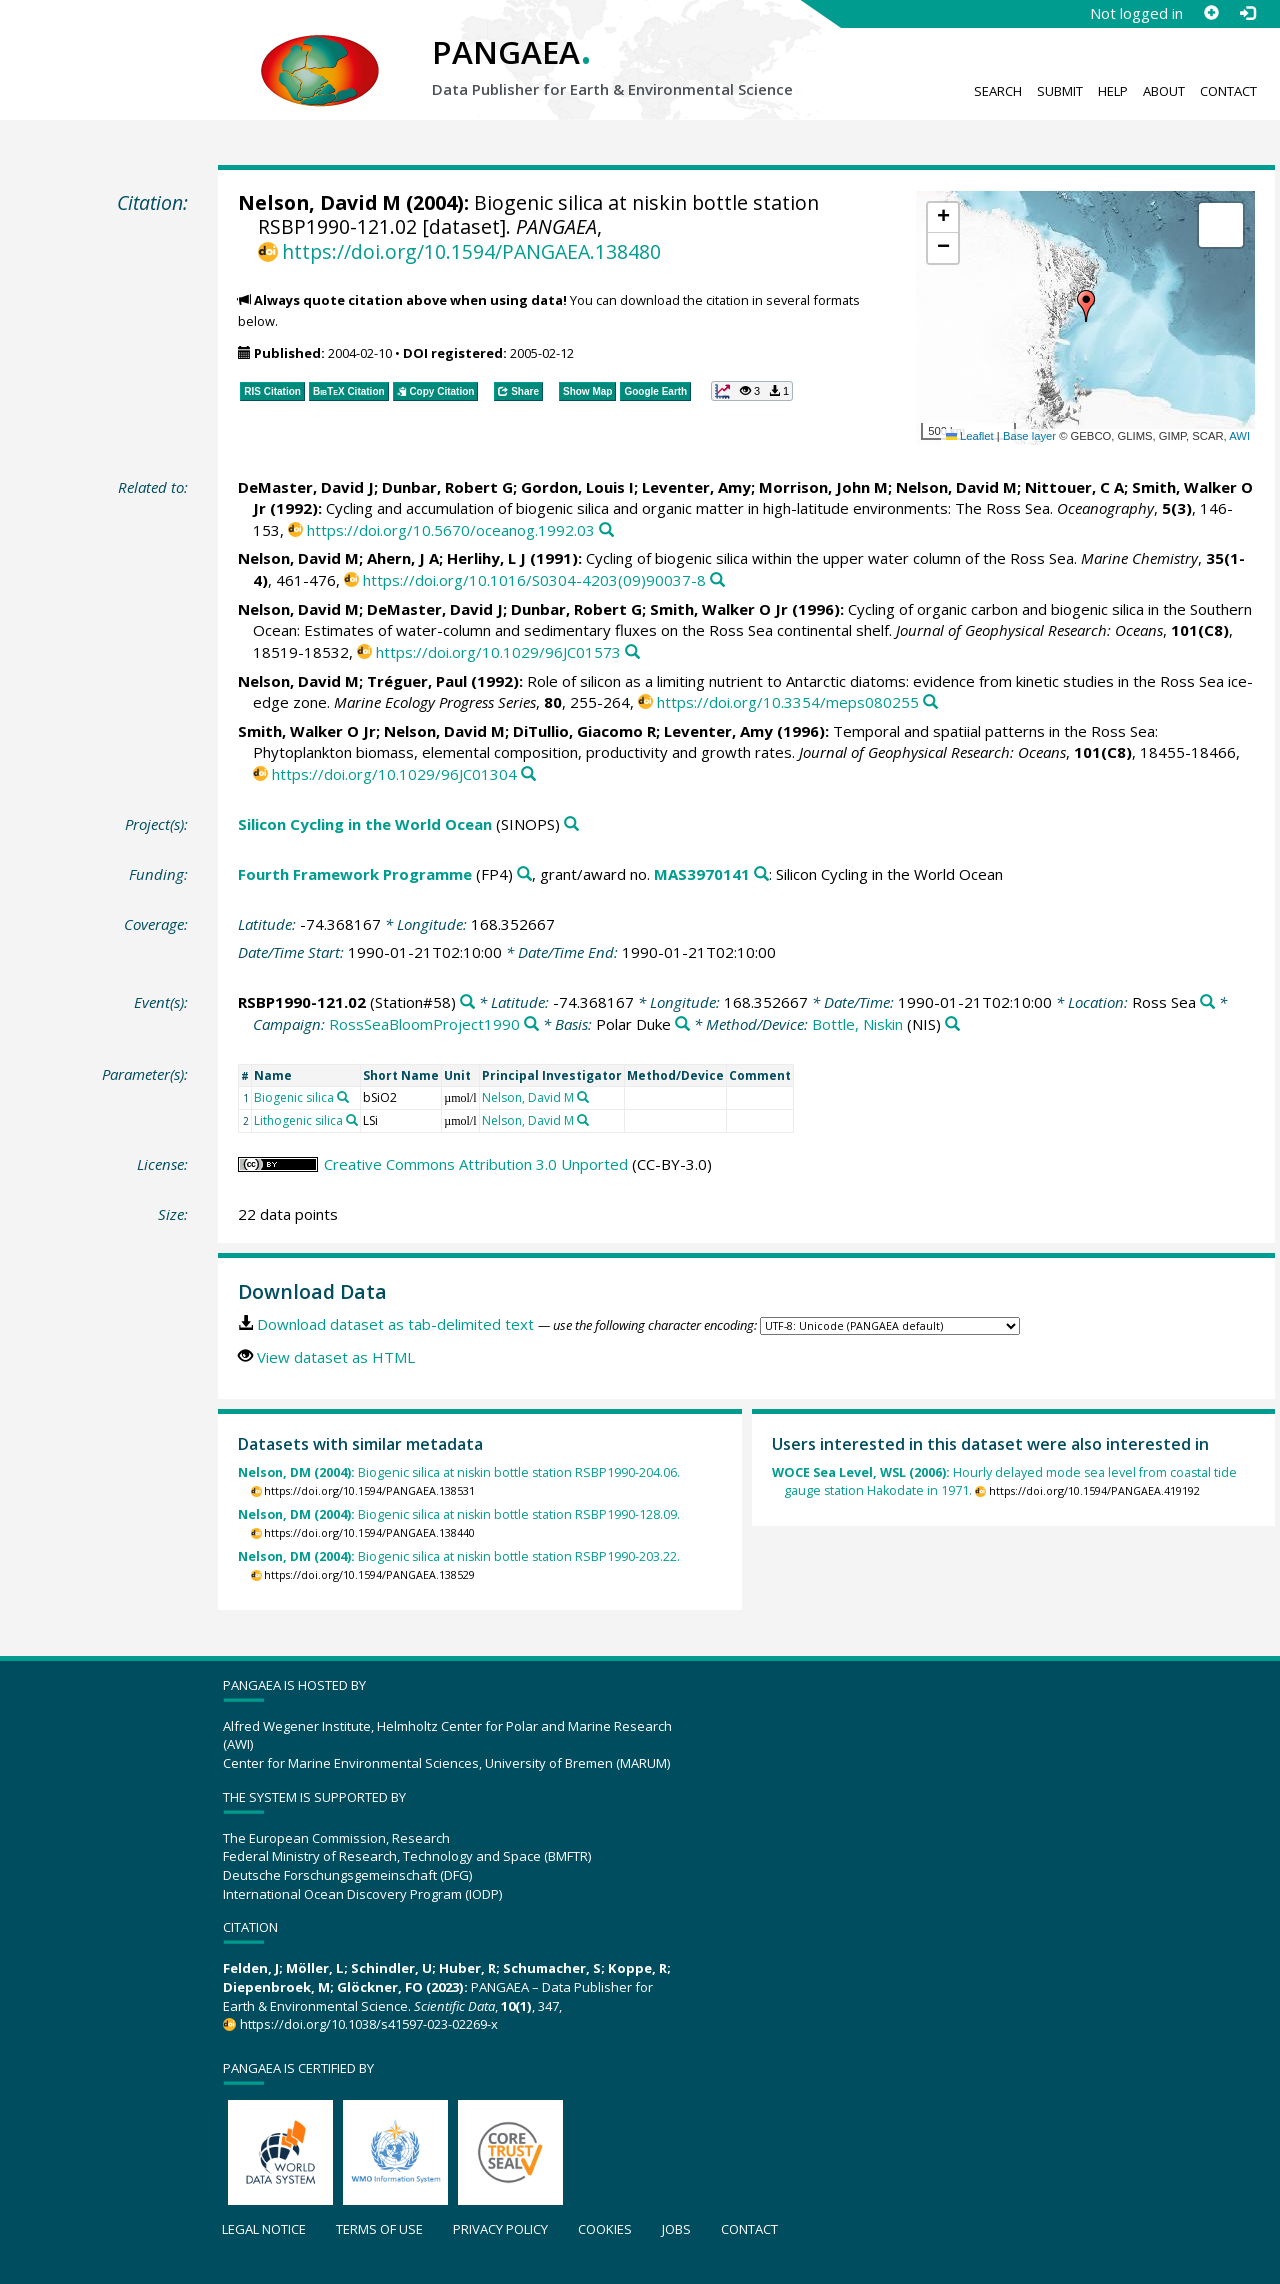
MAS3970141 (702, 874)
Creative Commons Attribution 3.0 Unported (476, 1164)
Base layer (1029, 436)
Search (998, 91)
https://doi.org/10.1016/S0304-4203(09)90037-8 (534, 580)
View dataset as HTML (336, 1357)
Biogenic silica (294, 1097)
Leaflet (970, 436)
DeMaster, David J (306, 487)
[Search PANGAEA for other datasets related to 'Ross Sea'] (1207, 1002)
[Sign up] (1211, 13)
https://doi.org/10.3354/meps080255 (788, 702)
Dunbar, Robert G (447, 487)
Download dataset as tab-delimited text (395, 1324)
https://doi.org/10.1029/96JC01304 (394, 774)
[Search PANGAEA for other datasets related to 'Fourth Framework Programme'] (524, 874)
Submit (1060, 91)
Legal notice (264, 2229)
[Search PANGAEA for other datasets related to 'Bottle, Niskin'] (952, 1024)
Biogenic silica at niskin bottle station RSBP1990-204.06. (459, 1472)
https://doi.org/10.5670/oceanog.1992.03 (451, 530)
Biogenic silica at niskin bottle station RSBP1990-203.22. (459, 1556)
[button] (1086, 306)
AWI (1239, 436)
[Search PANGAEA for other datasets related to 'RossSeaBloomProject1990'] (531, 1024)
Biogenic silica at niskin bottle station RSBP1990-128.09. (459, 1514)
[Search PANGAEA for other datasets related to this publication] (606, 530)
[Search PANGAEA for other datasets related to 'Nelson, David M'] (583, 1097)
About (1164, 91)
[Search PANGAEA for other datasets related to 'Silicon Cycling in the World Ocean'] (571, 824)
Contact (1228, 91)
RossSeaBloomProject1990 (424, 1024)
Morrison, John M (823, 487)
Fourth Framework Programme (355, 874)
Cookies (605, 2229)
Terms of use (379, 2229)
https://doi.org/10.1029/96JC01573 (498, 652)
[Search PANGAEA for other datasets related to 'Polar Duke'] (682, 1024)
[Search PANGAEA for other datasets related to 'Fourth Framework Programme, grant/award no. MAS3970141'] (761, 874)
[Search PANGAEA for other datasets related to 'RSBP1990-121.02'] (467, 1002)
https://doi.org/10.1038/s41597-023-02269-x (369, 2024)
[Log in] (1247, 13)
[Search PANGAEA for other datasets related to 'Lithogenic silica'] (352, 1120)
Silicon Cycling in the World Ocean (365, 824)
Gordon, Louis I (577, 487)
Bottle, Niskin (857, 1024)
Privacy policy (500, 2229)
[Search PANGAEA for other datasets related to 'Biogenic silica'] (343, 1097)
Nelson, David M (319, 202)
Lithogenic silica (298, 1120)
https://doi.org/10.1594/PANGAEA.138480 (471, 251)
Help (1113, 91)
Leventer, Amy (696, 487)
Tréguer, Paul (417, 681)
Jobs (676, 2229)
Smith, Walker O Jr (719, 609)
